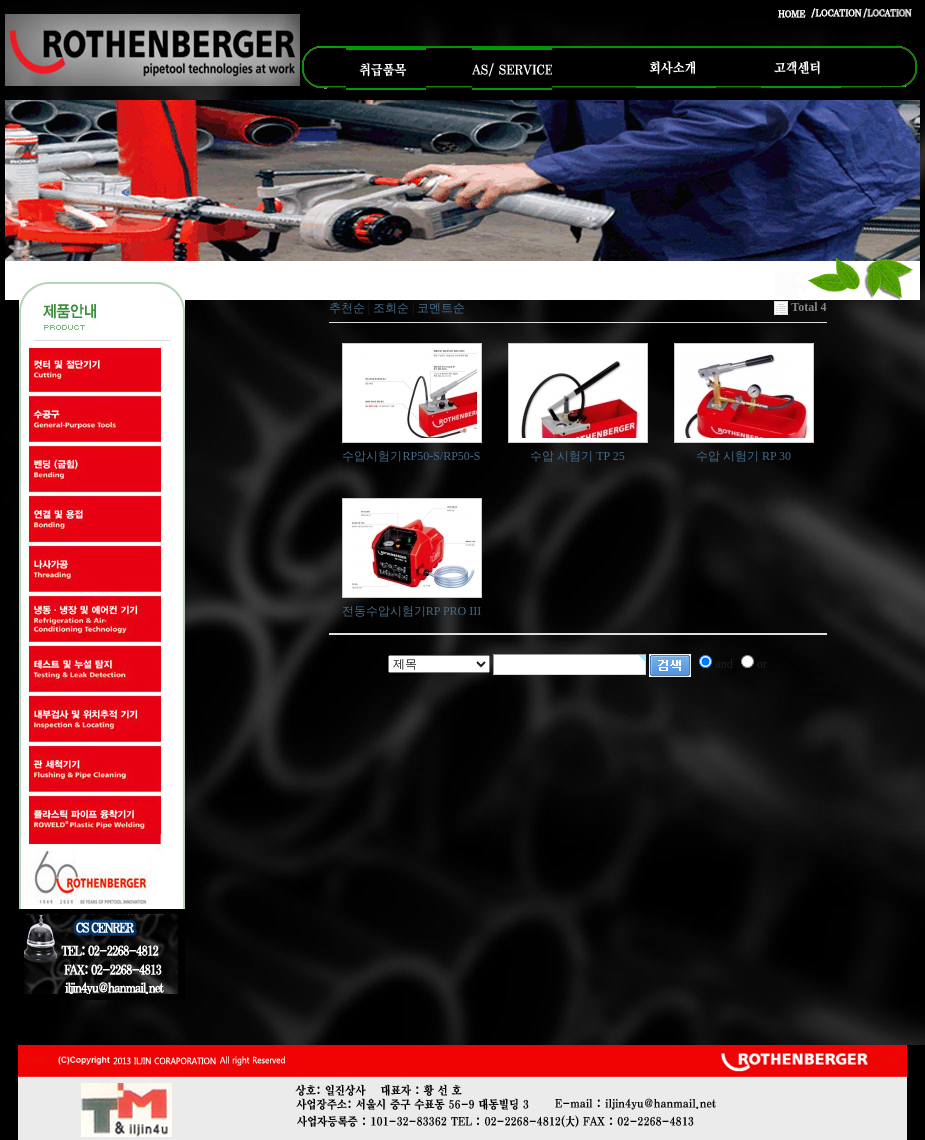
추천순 (347, 308)
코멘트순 (441, 308)
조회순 (391, 308)
